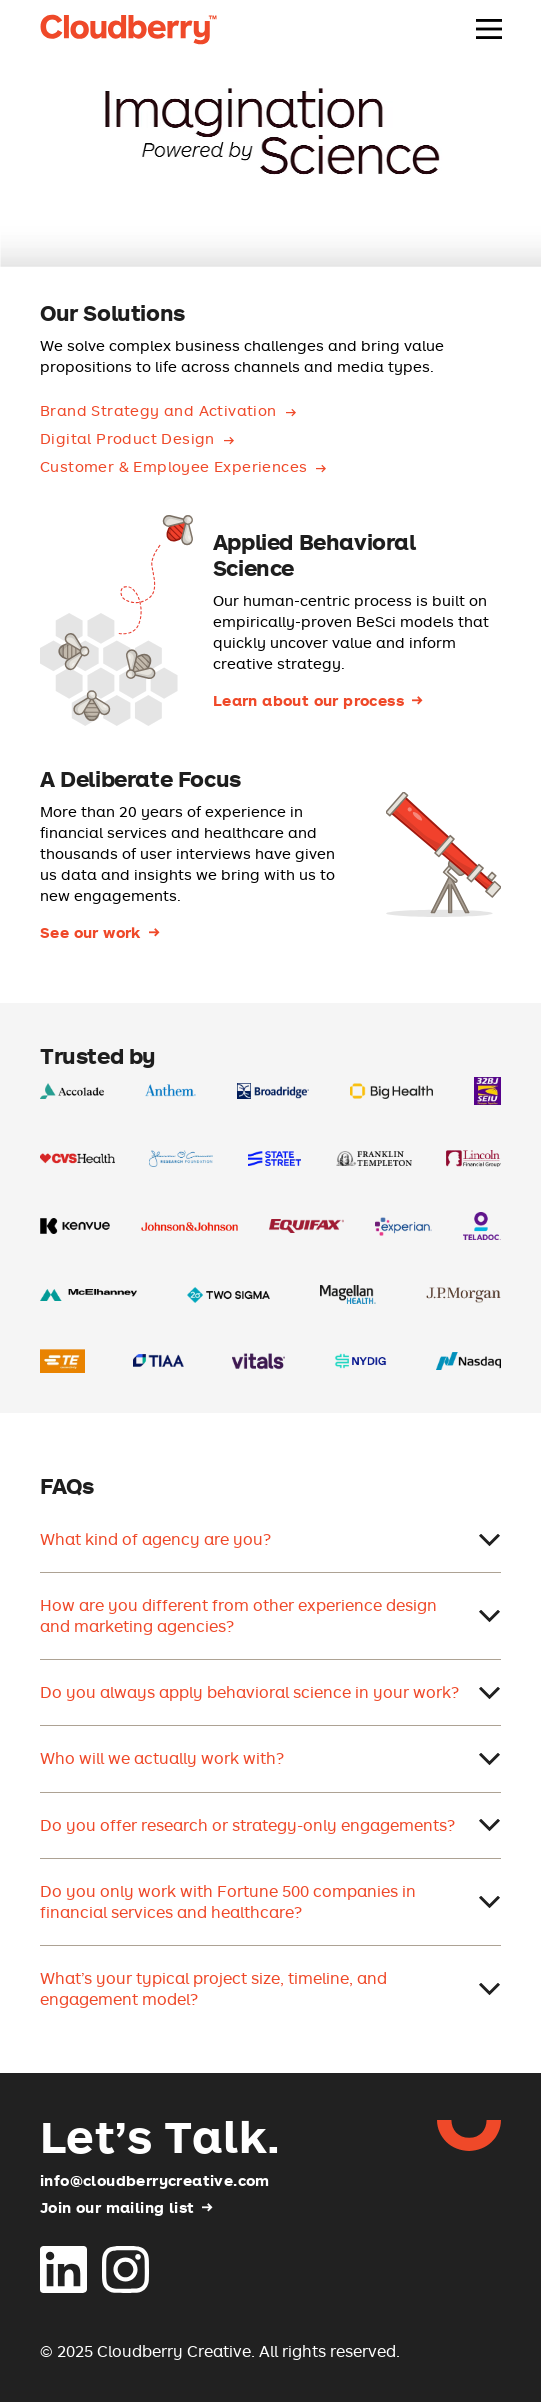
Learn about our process (308, 700)
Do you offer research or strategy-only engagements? (270, 1825)
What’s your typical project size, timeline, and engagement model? (270, 1988)
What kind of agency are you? (270, 1539)
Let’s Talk (160, 2135)
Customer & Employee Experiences (173, 466)
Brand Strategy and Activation (158, 410)
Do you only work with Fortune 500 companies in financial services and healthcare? (270, 1901)
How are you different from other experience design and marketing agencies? (270, 1615)
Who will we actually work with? (270, 1758)
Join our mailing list (117, 2207)
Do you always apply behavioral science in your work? (270, 1692)
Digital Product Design (127, 438)
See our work (90, 932)
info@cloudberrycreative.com (155, 2180)
